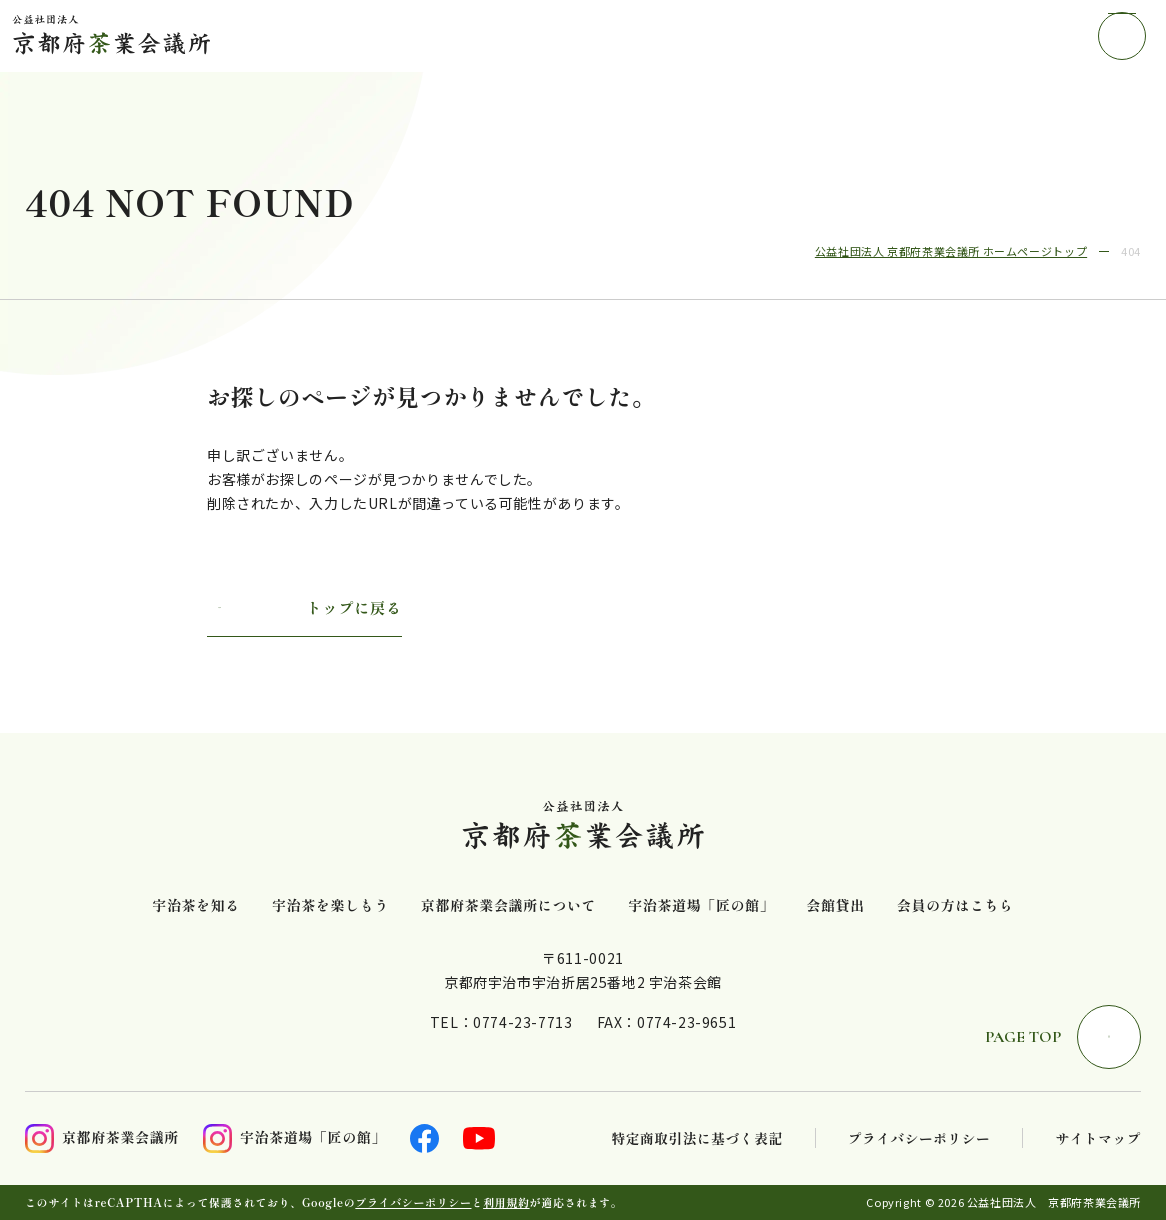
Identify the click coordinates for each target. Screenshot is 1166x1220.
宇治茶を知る (196, 905)
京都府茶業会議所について (508, 905)
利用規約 (506, 1202)
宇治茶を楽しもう (330, 905)
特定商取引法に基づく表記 (696, 1138)
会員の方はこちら (955, 905)
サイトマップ (1098, 1138)
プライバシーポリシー (919, 1138)
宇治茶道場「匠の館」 (701, 905)
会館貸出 (835, 905)
